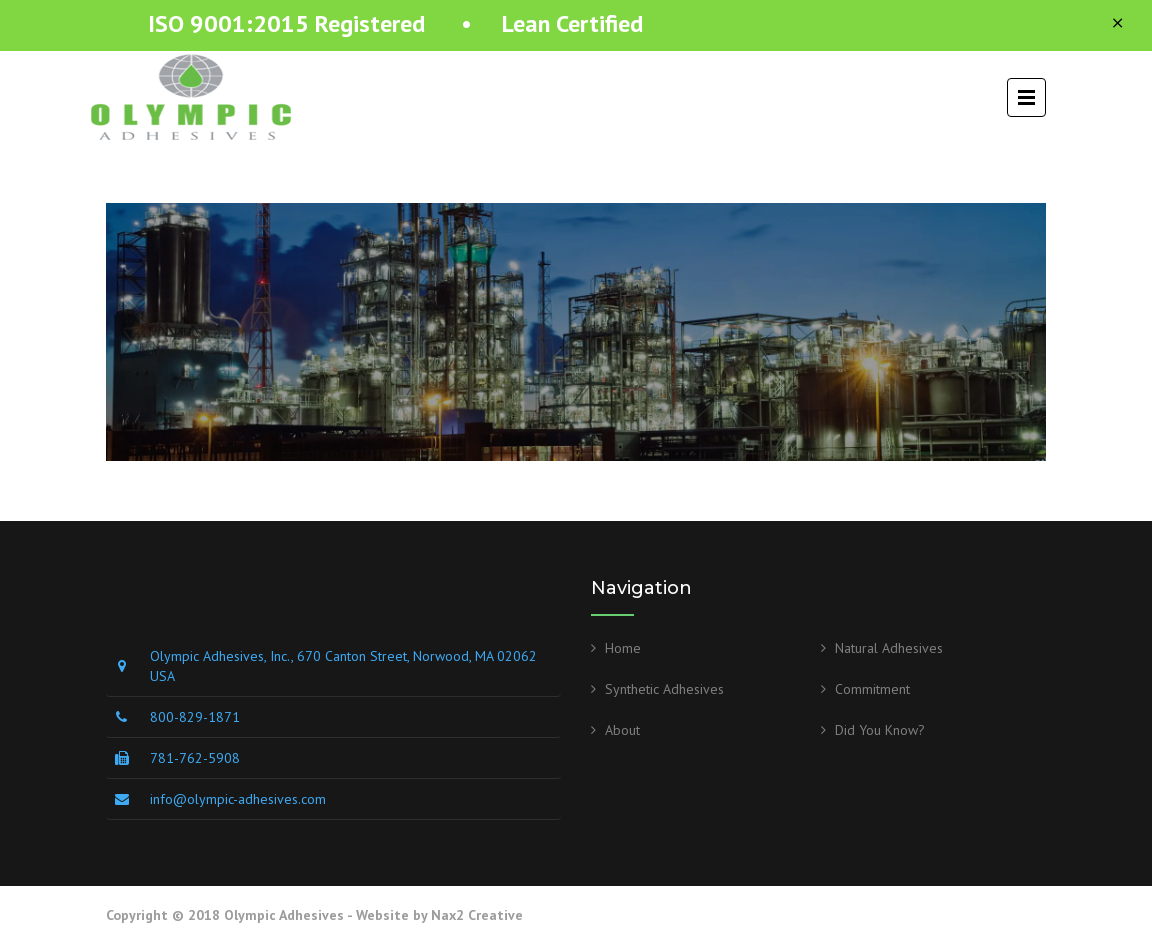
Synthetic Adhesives (664, 689)
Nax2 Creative (477, 915)
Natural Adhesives (889, 648)
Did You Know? (880, 730)
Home (623, 648)
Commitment (872, 689)
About (622, 730)
